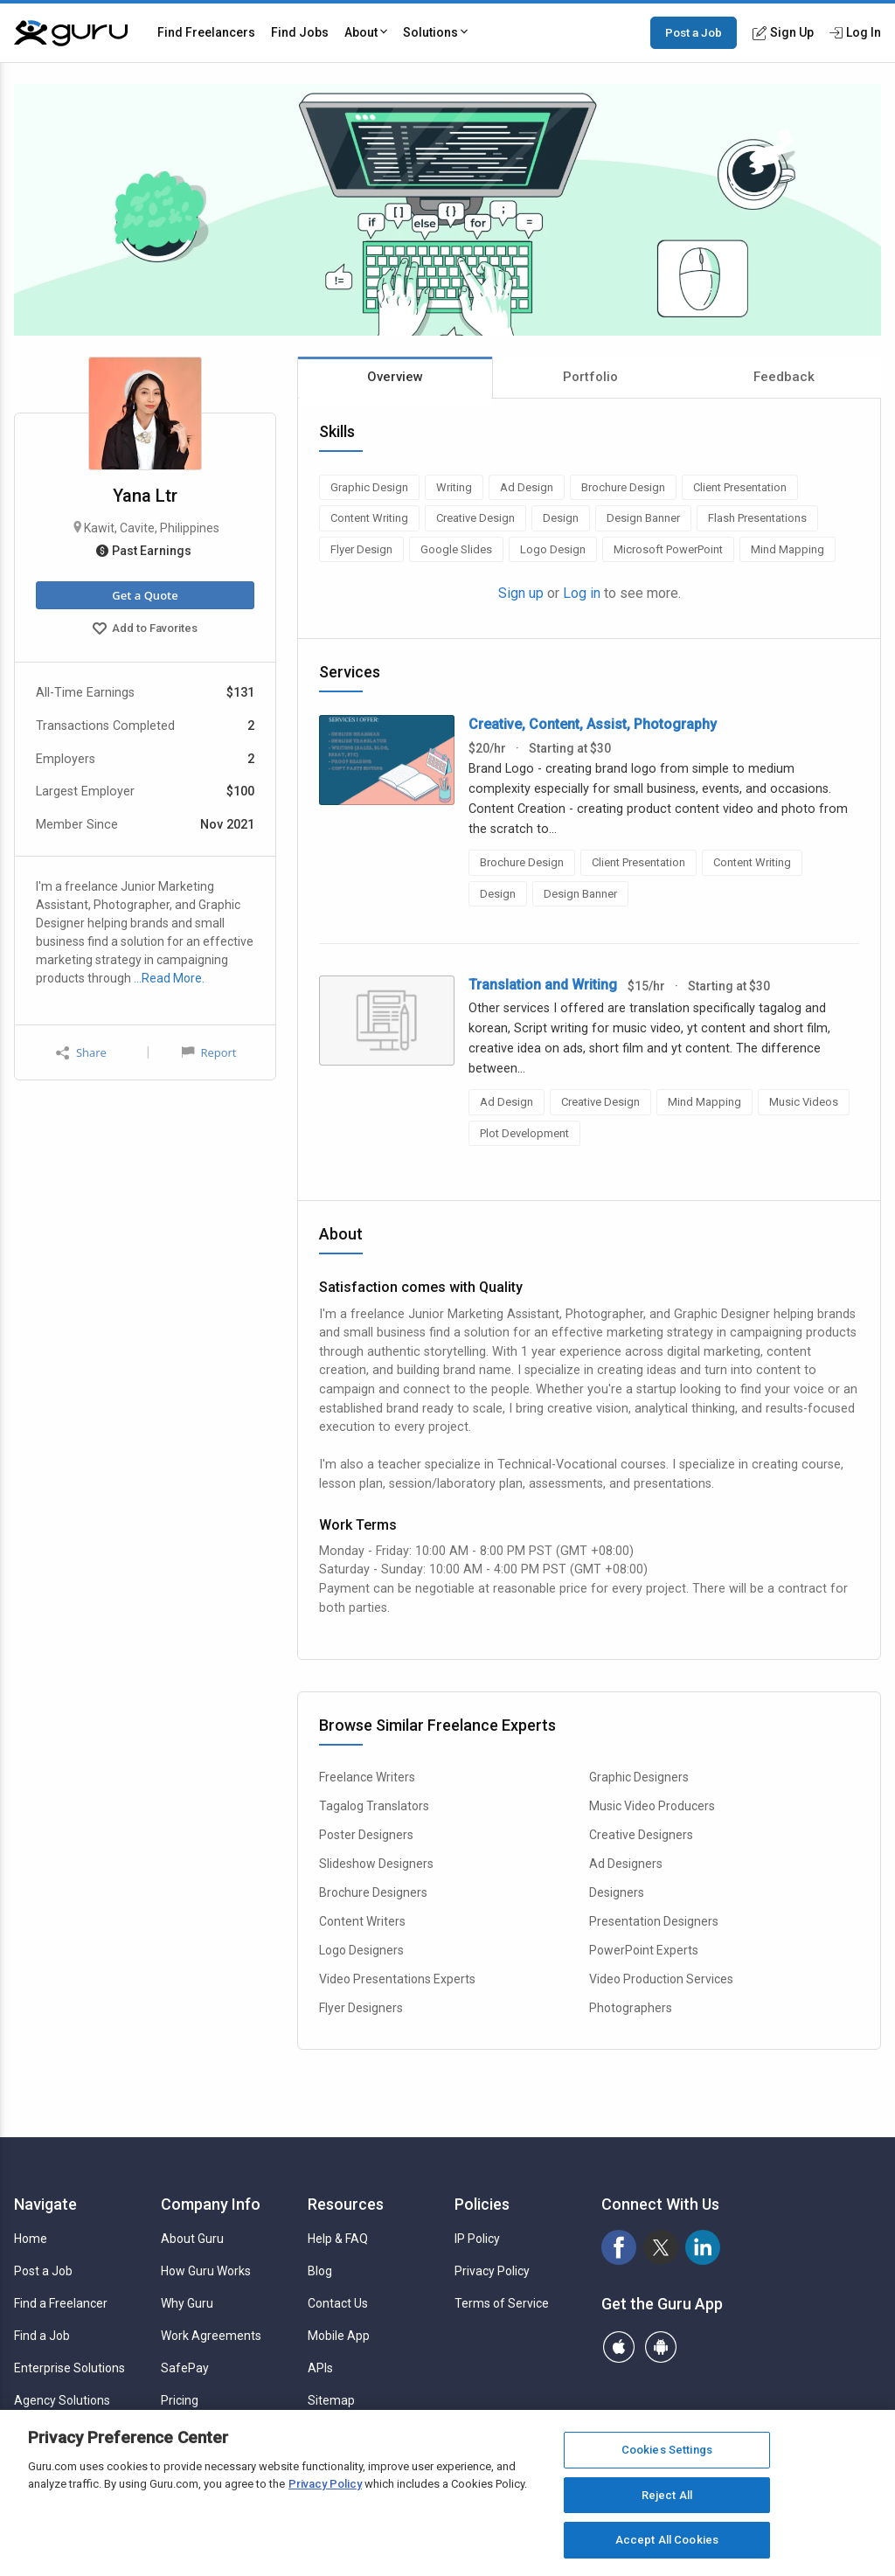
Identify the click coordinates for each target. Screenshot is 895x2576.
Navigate (45, 2204)
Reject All (667, 2495)
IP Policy (477, 2239)
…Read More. (169, 978)
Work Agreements (211, 2336)
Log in (581, 593)
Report (209, 1052)
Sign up (521, 593)
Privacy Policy (492, 2271)
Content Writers (362, 1921)
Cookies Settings (666, 2449)
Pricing (179, 2400)
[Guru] (71, 33)
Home (30, 2239)
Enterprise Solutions (69, 2368)
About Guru (192, 2239)
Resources (346, 2204)
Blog (320, 2271)
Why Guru (187, 2303)
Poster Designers (366, 1835)
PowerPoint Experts (643, 1950)
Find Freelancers (206, 32)
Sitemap (331, 2400)
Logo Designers (361, 1950)
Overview (395, 377)
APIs (320, 2368)
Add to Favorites (145, 630)
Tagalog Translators (374, 1806)
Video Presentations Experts (397, 1979)
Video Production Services (661, 1979)
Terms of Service (501, 2303)
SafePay (185, 2368)
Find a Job (42, 2336)
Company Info (210, 2204)
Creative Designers (641, 1835)
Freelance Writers (367, 1777)
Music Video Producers (652, 1806)
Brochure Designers (373, 1892)
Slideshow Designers (376, 1864)
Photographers (630, 2008)
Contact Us (338, 2303)
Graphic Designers (639, 1777)
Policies (482, 2204)
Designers (616, 1892)
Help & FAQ (338, 2239)
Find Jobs (300, 32)
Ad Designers (626, 1864)
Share (81, 1053)
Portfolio (590, 377)
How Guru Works (206, 2271)
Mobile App (339, 2336)
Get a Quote (144, 595)
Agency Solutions (62, 2400)
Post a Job (693, 32)
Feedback (784, 377)
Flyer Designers (361, 2008)
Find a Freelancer (61, 2303)
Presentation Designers (653, 1921)
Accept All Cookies (666, 2539)
